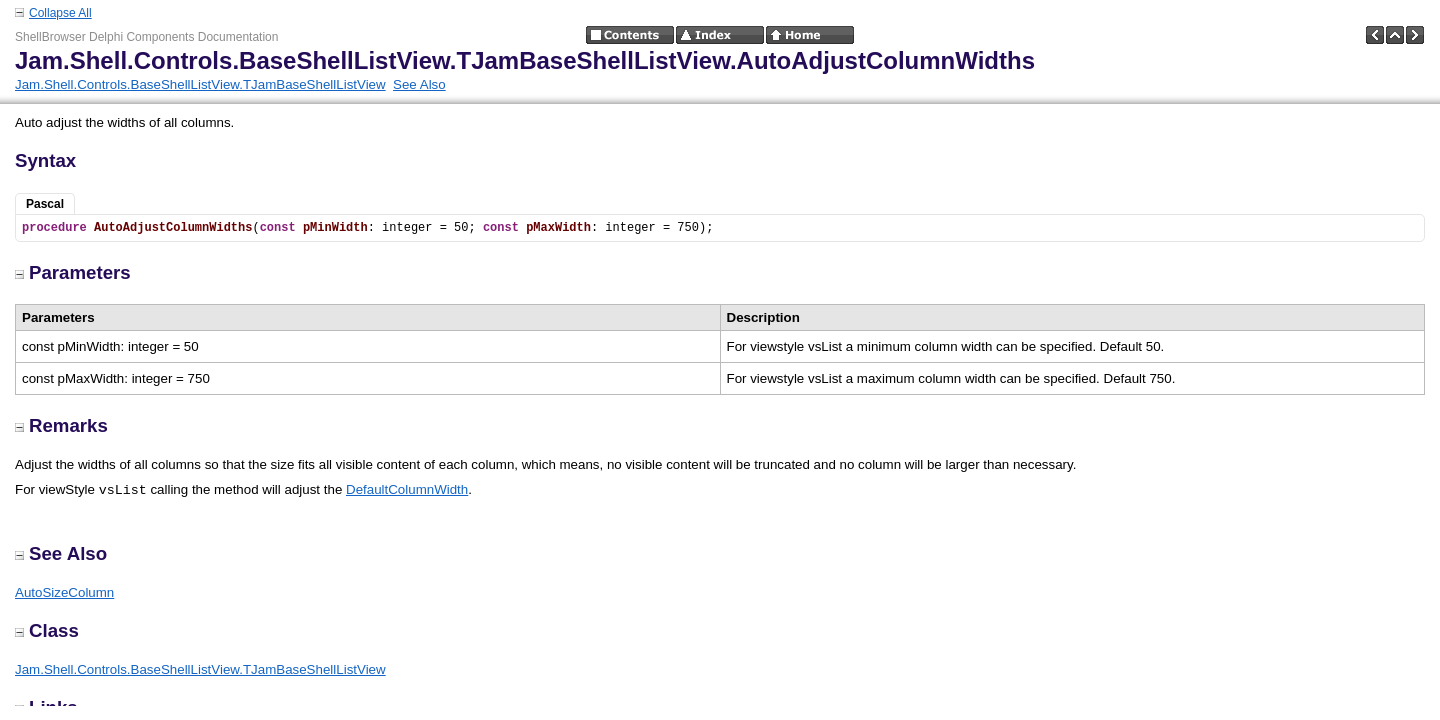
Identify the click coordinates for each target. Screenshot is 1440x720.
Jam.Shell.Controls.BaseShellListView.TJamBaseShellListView (200, 84)
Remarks (61, 425)
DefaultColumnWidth (407, 489)
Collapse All (60, 13)
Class (47, 630)
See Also (419, 84)
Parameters (73, 272)
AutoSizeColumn (64, 592)
